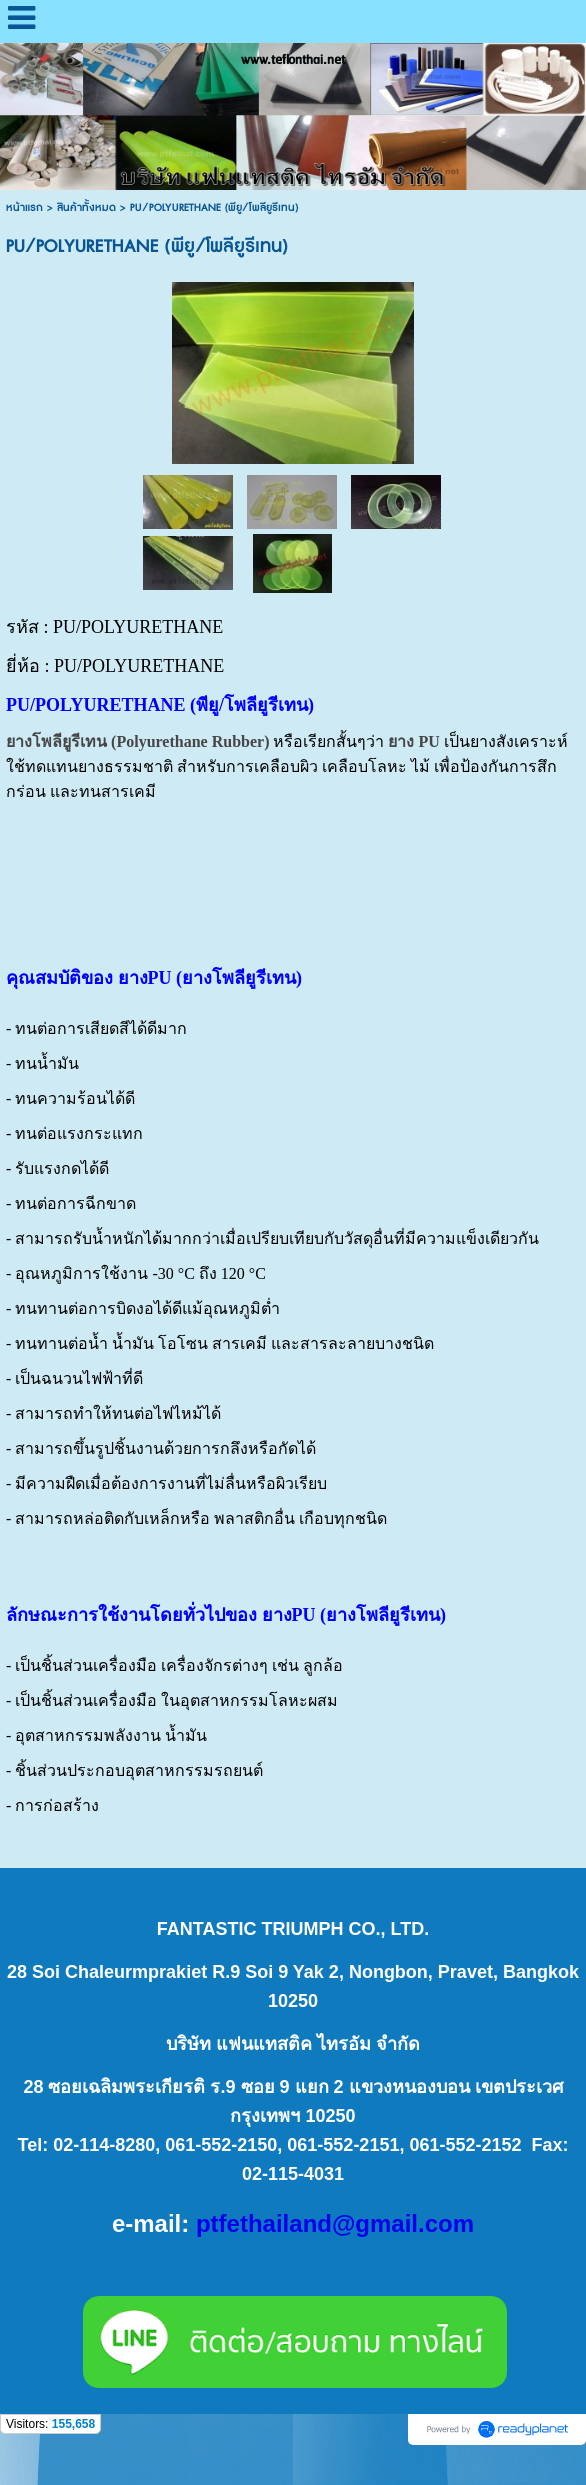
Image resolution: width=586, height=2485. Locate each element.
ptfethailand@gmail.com (335, 2223)
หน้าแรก (24, 207)
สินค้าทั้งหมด (86, 207)
